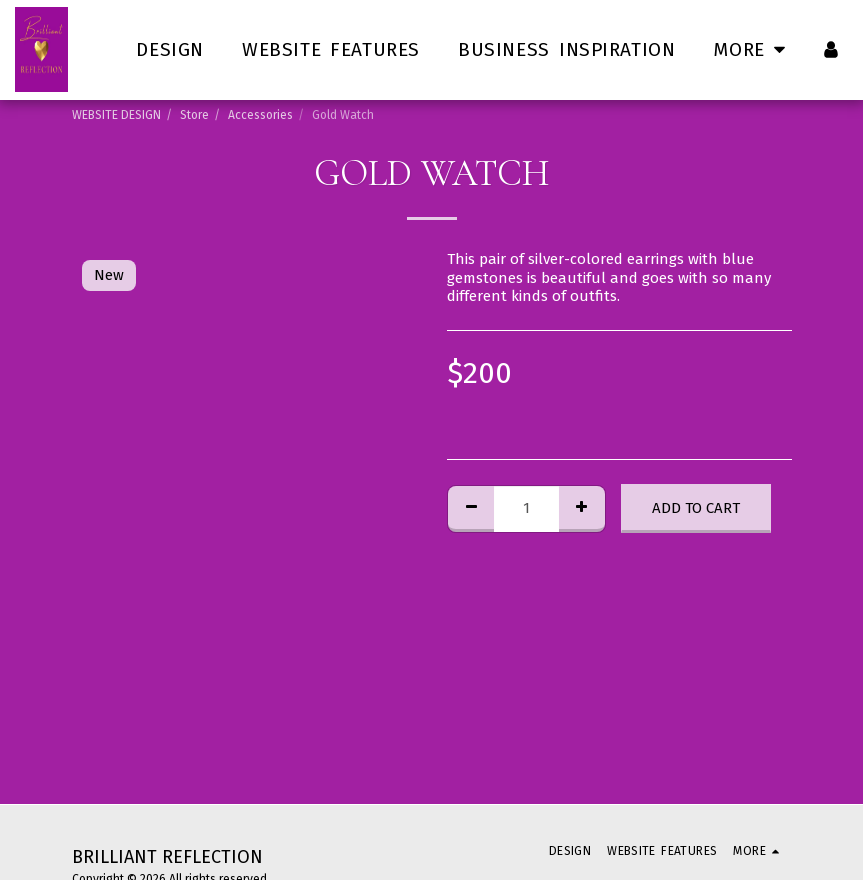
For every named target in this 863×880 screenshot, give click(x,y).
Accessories (260, 115)
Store (194, 115)
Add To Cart (696, 508)
